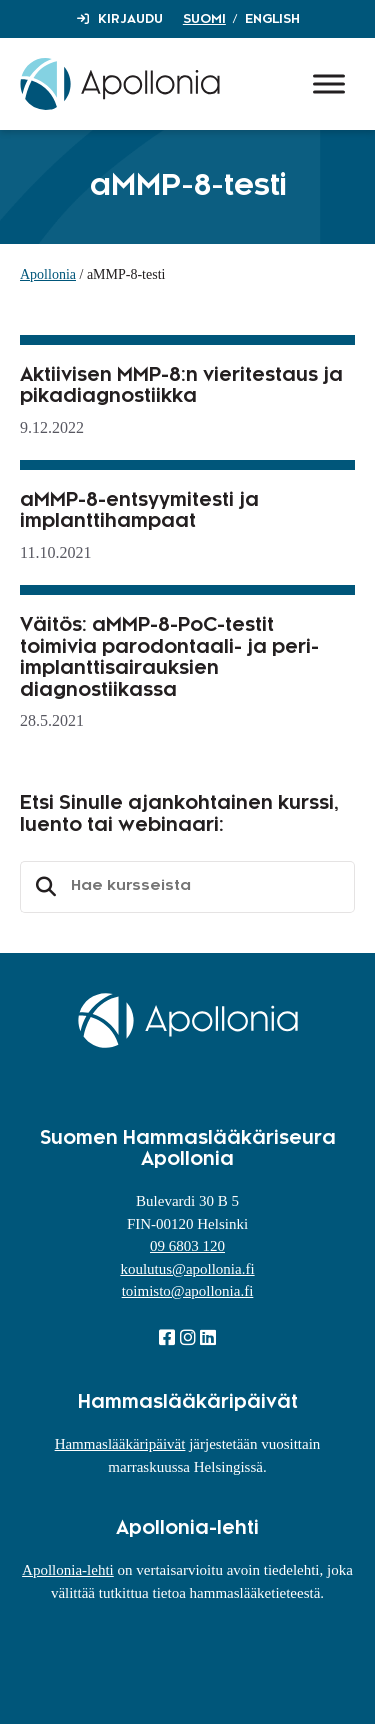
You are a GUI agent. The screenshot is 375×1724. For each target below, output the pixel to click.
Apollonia (48, 274)
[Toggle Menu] (329, 83)
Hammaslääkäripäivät (120, 1444)
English (272, 19)
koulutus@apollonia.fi (187, 1269)
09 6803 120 (187, 1246)
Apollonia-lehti (68, 1570)
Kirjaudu (130, 19)
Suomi (204, 19)
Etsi (43, 887)
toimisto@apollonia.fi (188, 1291)
